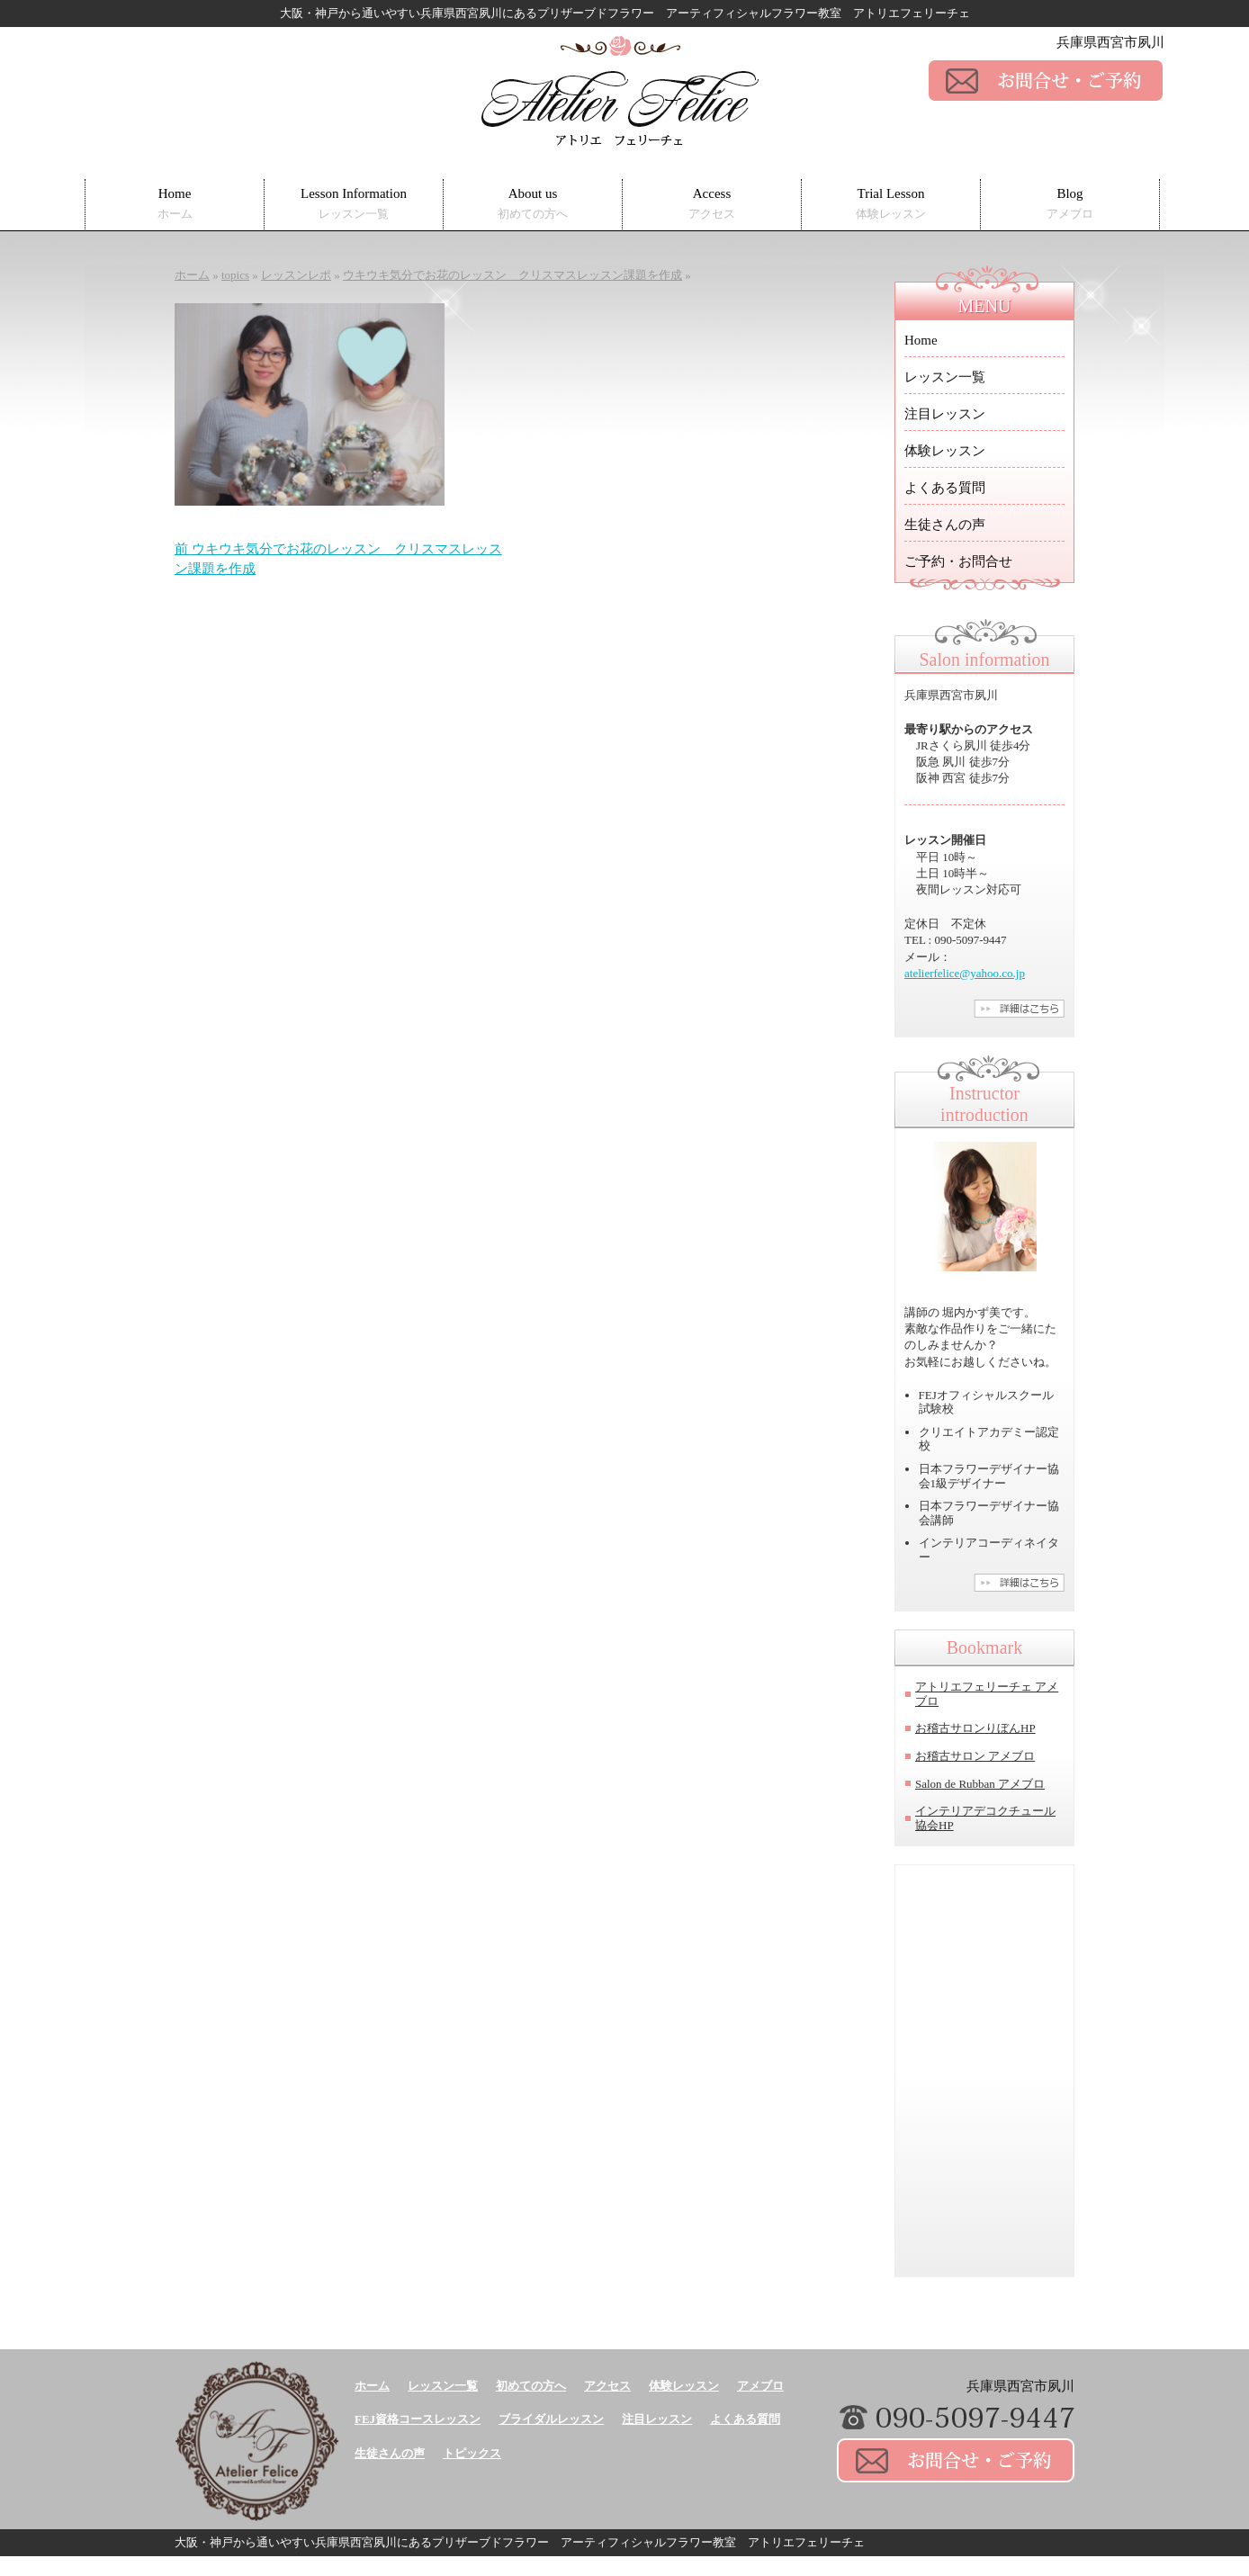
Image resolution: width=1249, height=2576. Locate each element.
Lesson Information (354, 203)
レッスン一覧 (944, 377)
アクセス (607, 2385)
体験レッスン (944, 451)
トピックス (472, 2453)
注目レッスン (944, 414)
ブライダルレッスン (551, 2419)
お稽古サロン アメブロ (975, 1756)
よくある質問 (944, 487)
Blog (1070, 203)
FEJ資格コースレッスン (418, 2419)
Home (175, 203)
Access (711, 203)
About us (533, 203)
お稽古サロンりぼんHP (975, 1728)
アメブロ (760, 2385)
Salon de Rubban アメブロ (980, 1784)
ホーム (372, 2385)
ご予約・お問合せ (958, 561)
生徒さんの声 (944, 524)
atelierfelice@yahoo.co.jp (964, 973)
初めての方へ (531, 2385)
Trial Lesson (891, 203)
